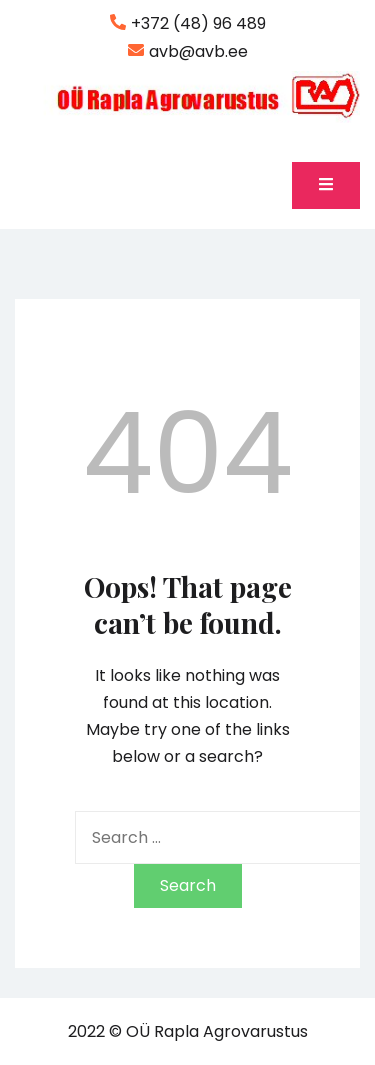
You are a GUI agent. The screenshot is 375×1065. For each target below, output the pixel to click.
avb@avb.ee (188, 52)
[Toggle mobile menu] (326, 185)
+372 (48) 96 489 (188, 24)
